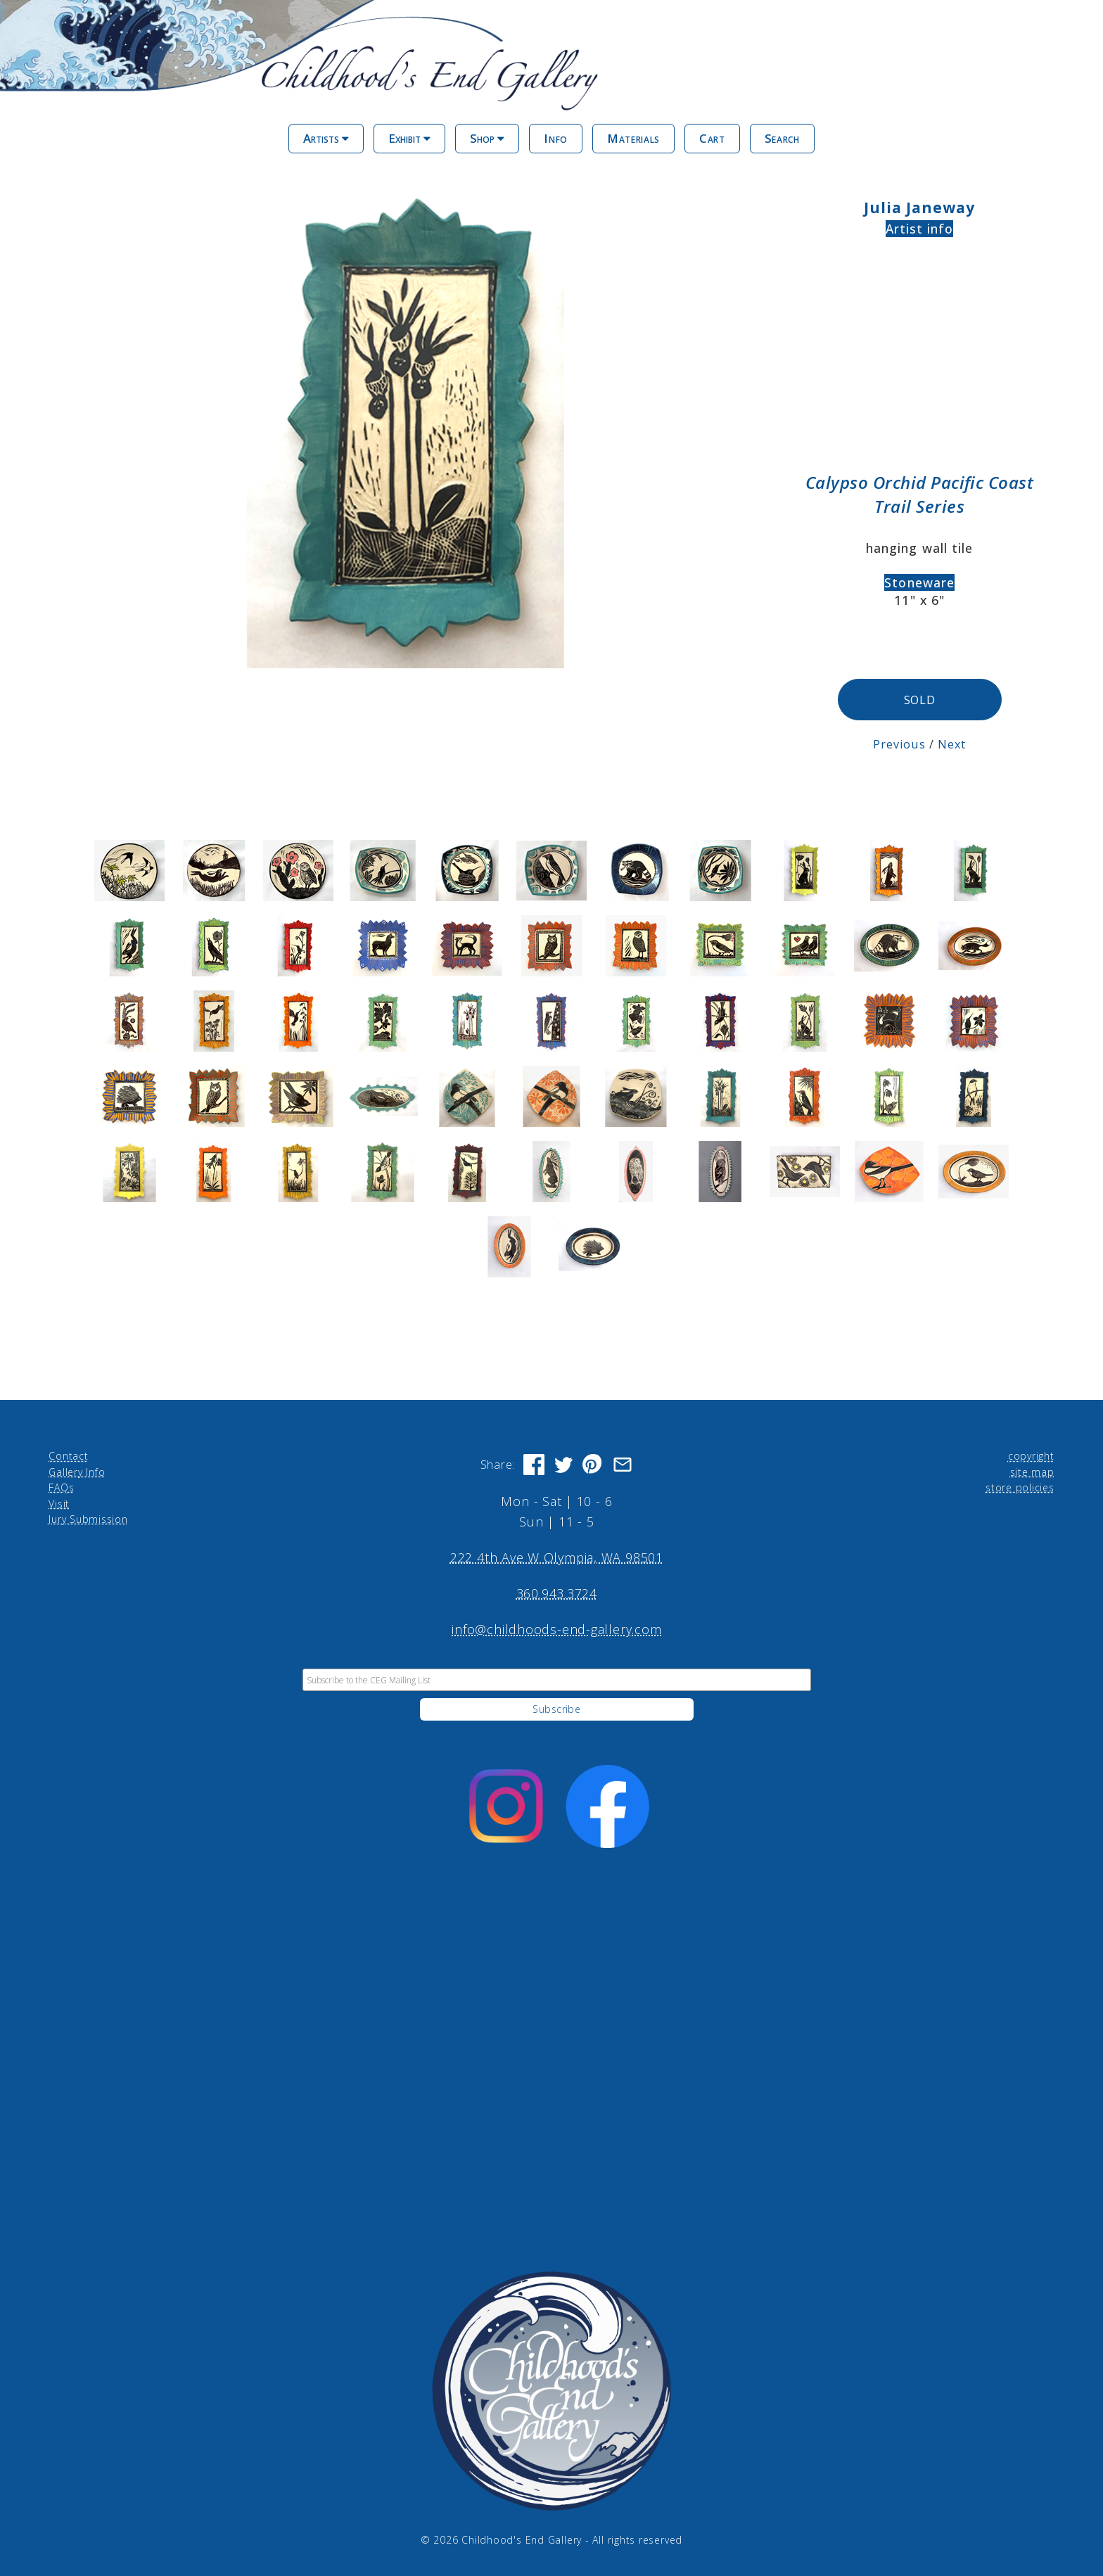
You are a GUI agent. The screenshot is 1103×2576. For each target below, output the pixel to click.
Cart (712, 138)
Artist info (920, 228)
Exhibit (409, 138)
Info (556, 138)
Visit (59, 1503)
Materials (633, 138)
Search (782, 138)
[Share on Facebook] (533, 1464)
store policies (1020, 1487)
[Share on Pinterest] (593, 1464)
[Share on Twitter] (563, 1464)
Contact (68, 1455)
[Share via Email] (622, 1464)
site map (1032, 1471)
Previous (899, 743)
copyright (1031, 1455)
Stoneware (919, 582)
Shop (487, 138)
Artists (326, 138)
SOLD (920, 699)
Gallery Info (77, 1471)
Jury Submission (88, 1519)
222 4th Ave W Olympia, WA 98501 (556, 1556)
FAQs (61, 1487)
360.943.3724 (556, 1593)
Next (950, 743)
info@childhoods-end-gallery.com (556, 1629)
